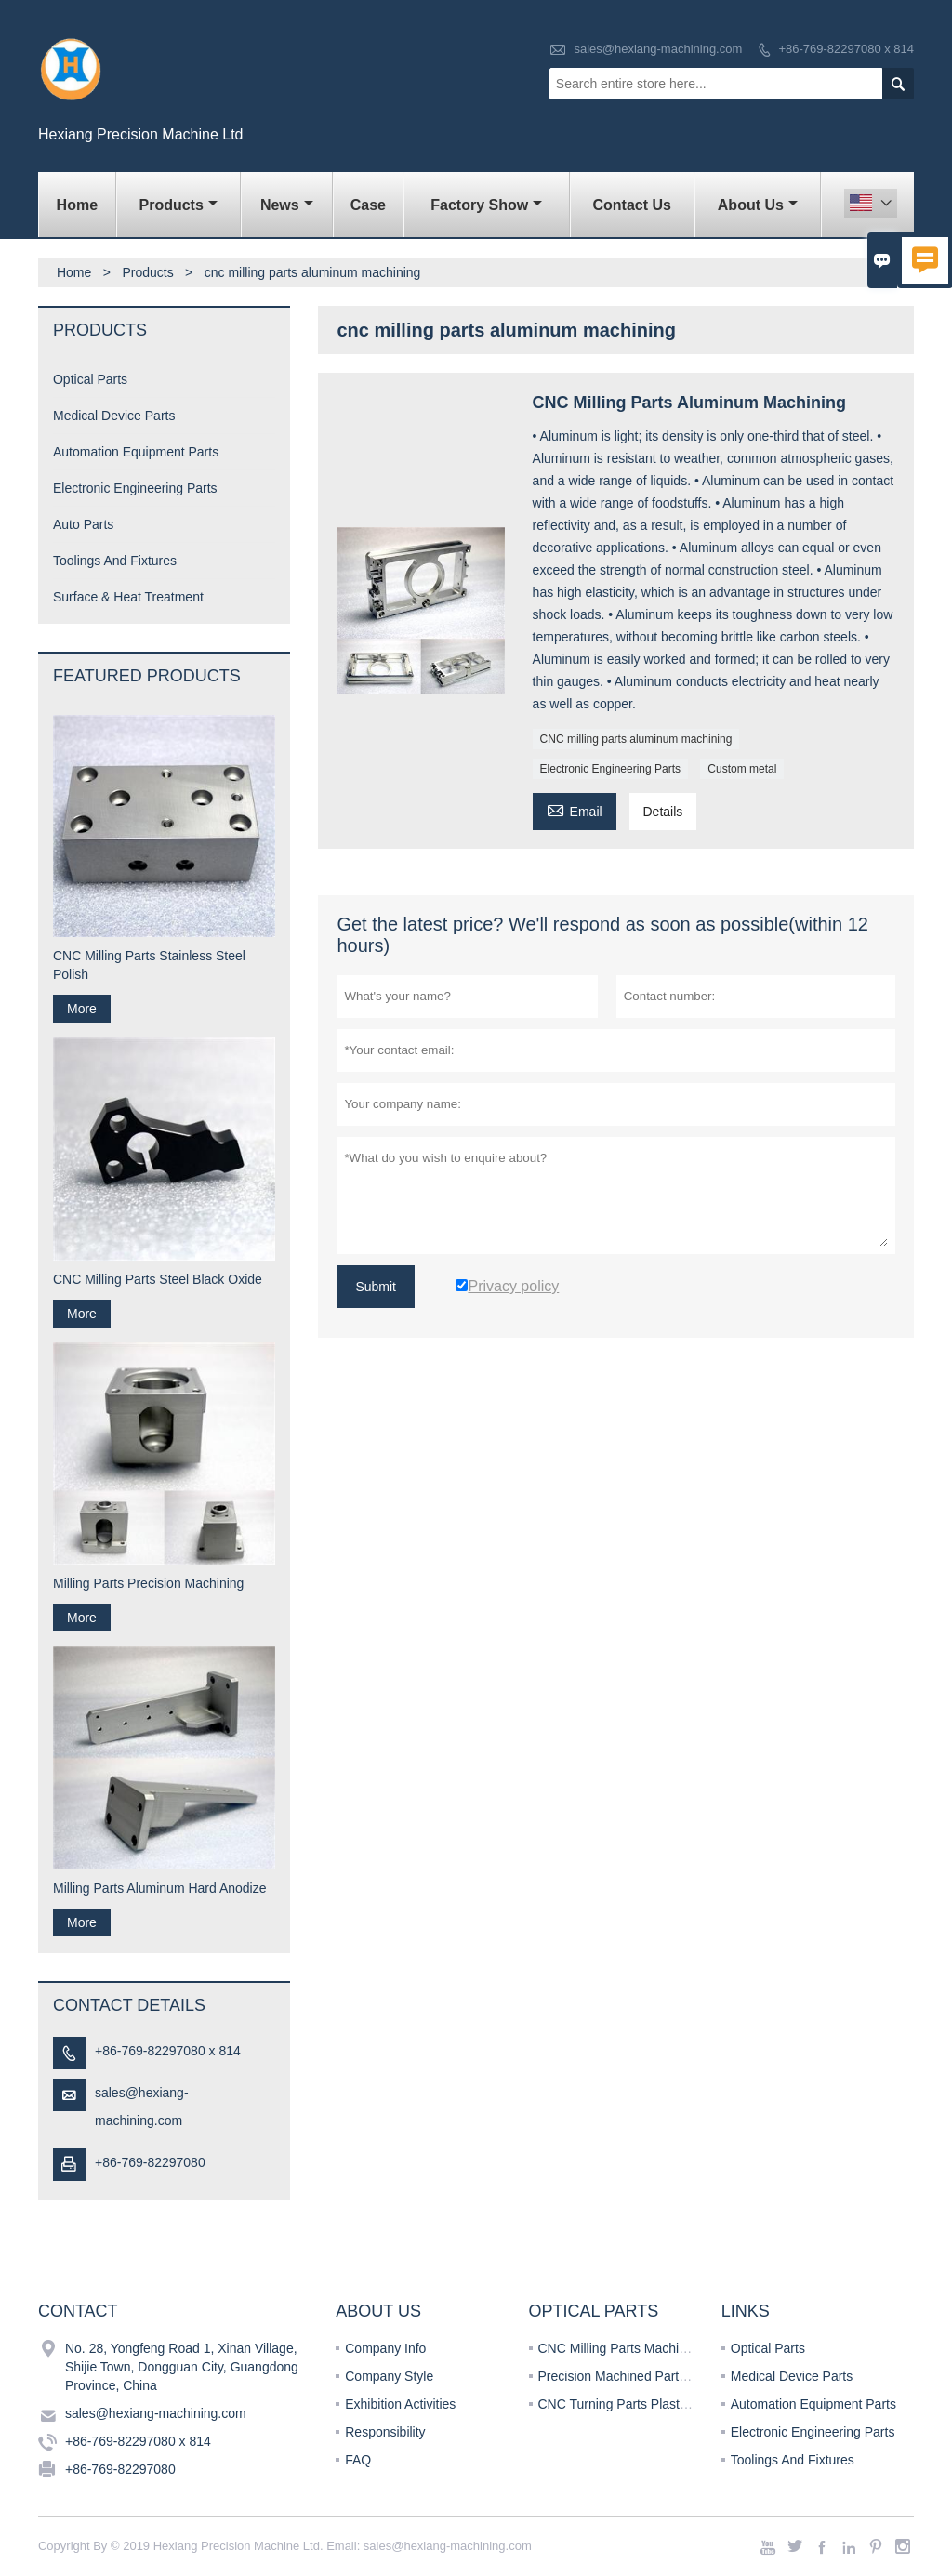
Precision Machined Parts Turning (635, 2376)
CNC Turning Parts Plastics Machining (648, 2404)
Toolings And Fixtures (115, 560)
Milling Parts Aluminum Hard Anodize (160, 1888)
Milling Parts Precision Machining (148, 1583)
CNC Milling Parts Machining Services (648, 2348)
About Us (758, 205)
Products (178, 205)
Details (663, 811)
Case (368, 205)
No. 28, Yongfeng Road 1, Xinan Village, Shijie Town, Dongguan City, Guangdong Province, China (181, 2367)
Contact (78, 2311)
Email (574, 809)
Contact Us (631, 205)
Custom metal (741, 768)
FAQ (358, 2459)
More (82, 1008)
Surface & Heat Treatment (128, 596)
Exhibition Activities (400, 2404)
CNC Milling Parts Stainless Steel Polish (149, 965)
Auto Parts (83, 524)
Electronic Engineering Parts (610, 768)
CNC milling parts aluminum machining (636, 739)
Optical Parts (90, 379)
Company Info (385, 2348)
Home (77, 205)
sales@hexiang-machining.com (658, 49)
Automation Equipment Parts (135, 451)
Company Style (389, 2376)
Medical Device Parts (114, 415)
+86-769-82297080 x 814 (846, 49)
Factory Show (486, 205)
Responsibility (385, 2431)
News (286, 205)
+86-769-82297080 (150, 2162)
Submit (375, 1286)
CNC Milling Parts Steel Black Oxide (157, 1279)
